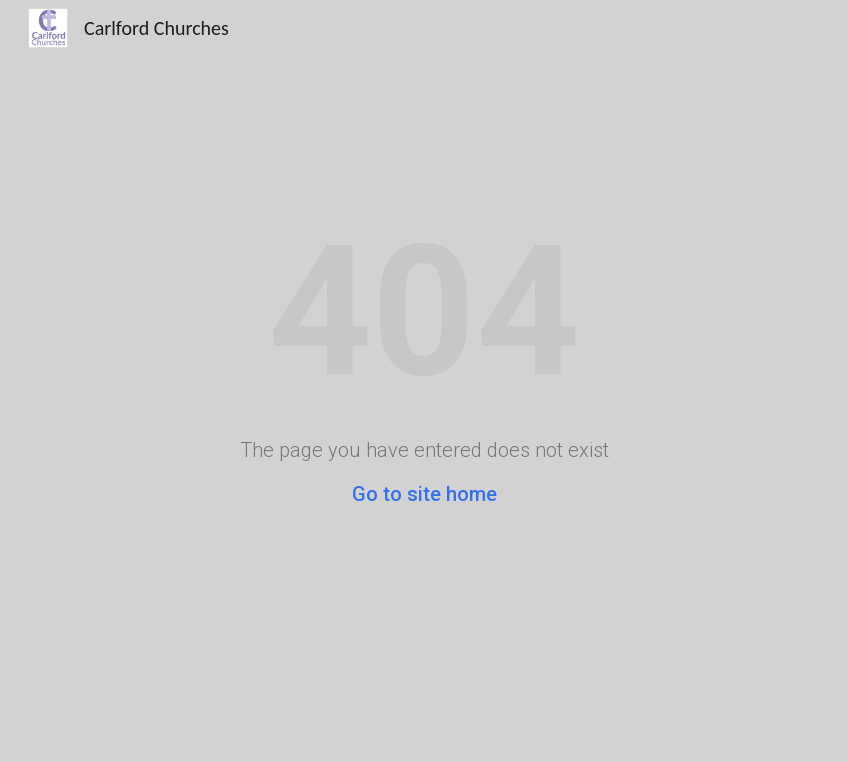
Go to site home (424, 494)
